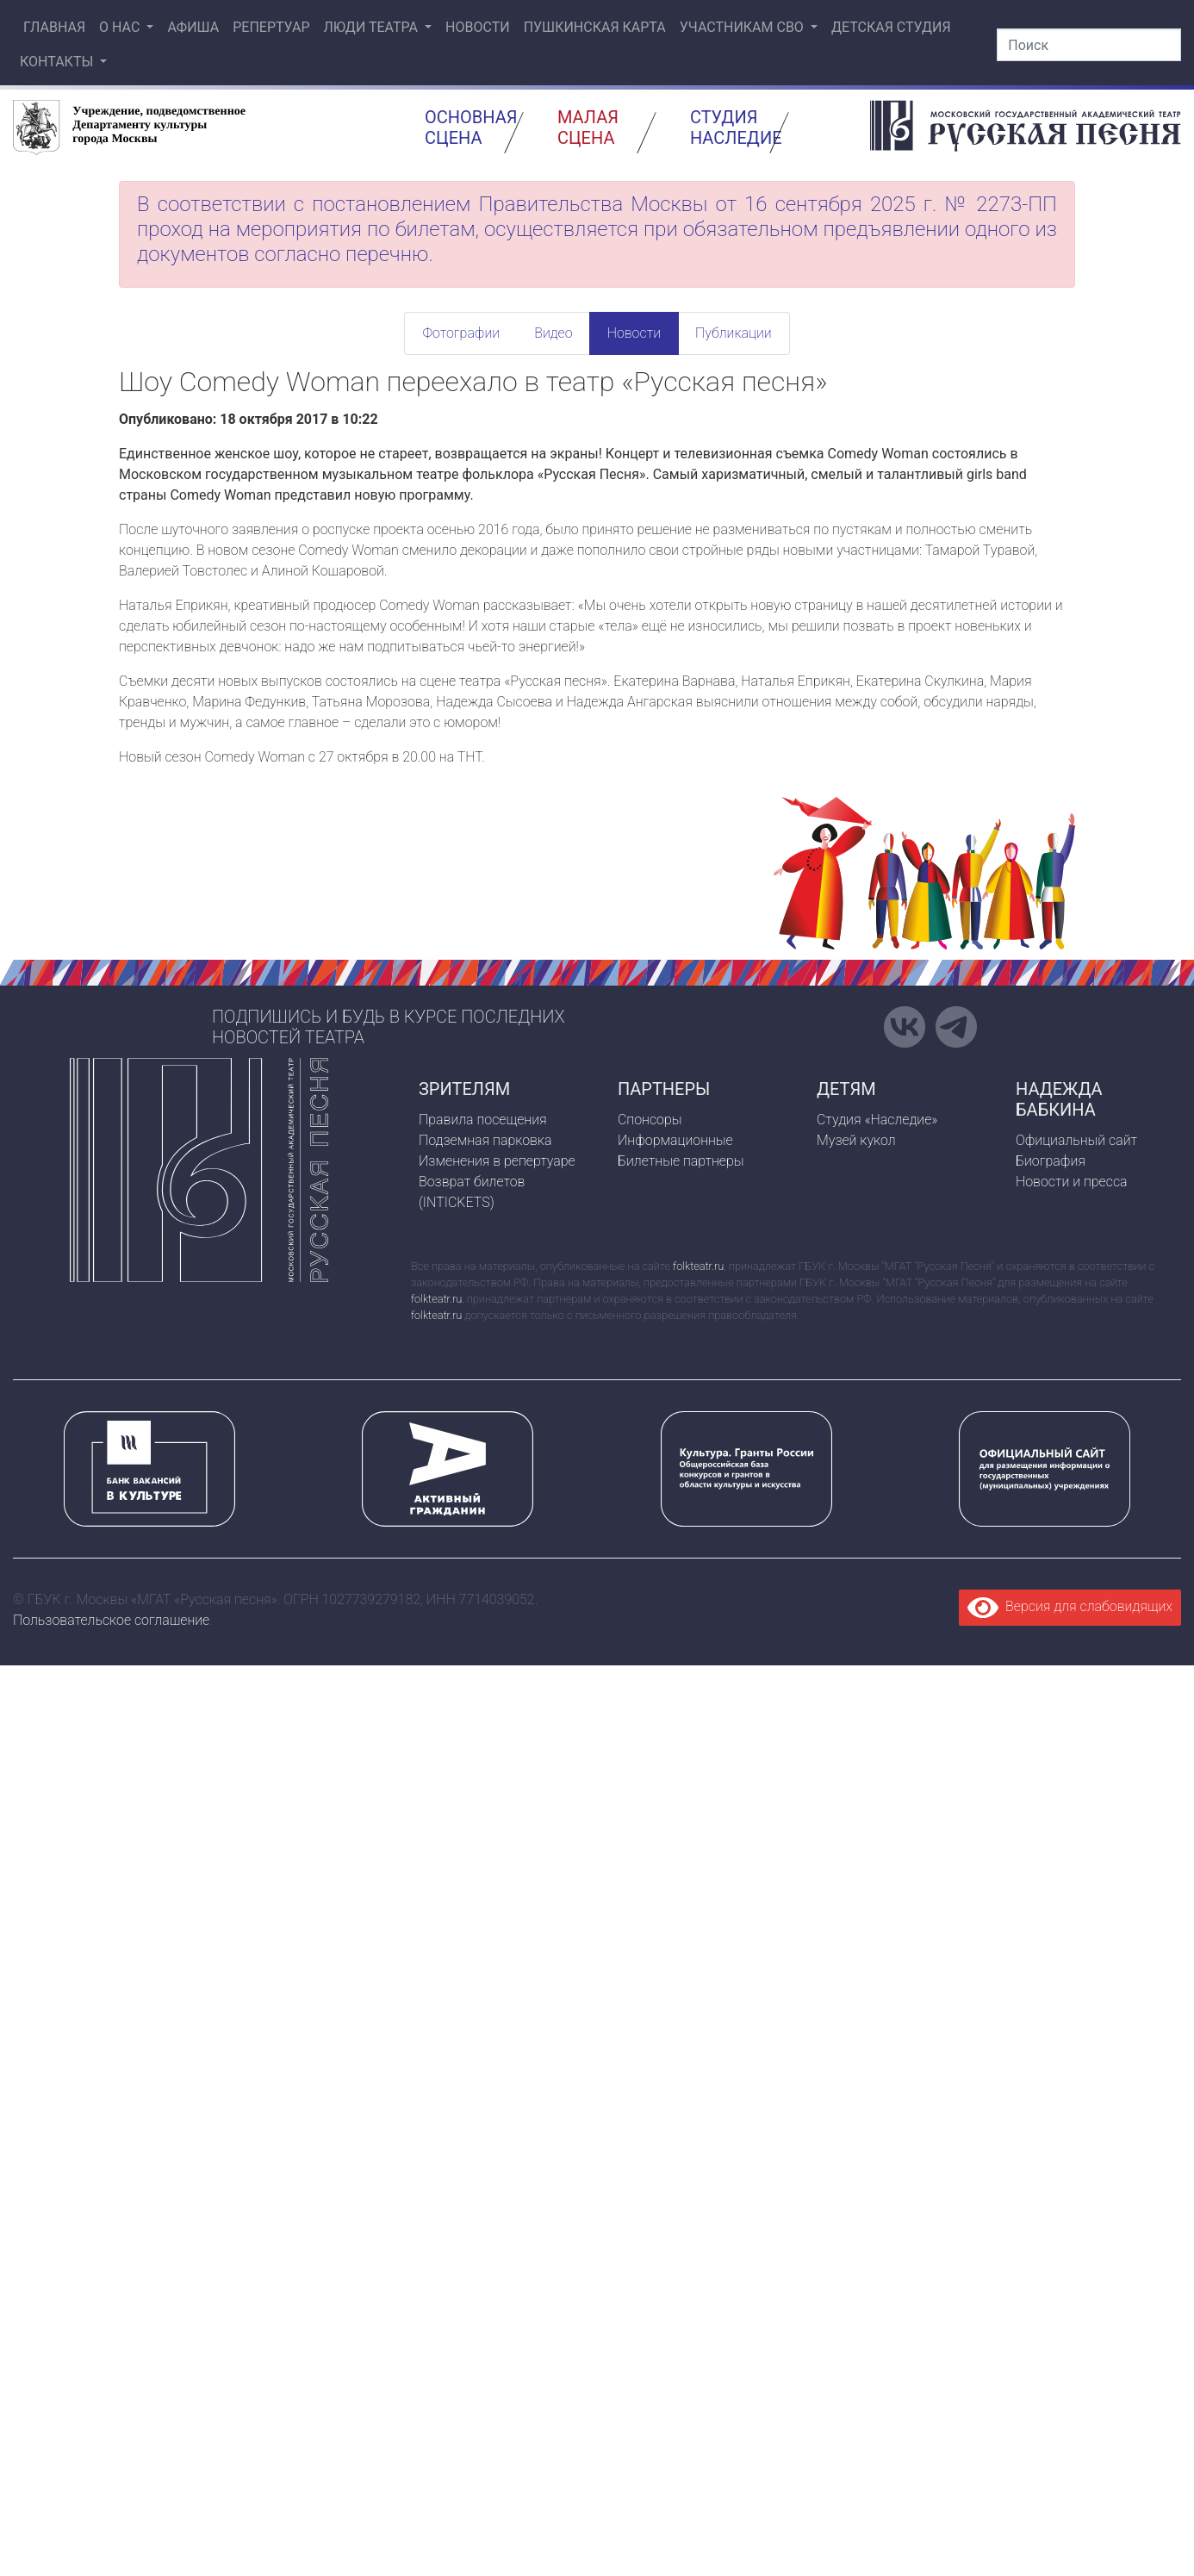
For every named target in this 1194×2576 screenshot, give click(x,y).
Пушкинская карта (595, 27)
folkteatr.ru (698, 1266)
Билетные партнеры (681, 1161)
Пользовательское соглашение (111, 1620)
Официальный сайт (1076, 1140)
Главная (52, 27)
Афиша (193, 27)
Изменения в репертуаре (497, 1161)
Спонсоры (650, 1119)
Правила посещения (483, 1119)
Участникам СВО (743, 27)
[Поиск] (1089, 44)
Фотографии (461, 333)
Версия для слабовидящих (1069, 1606)
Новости (477, 27)
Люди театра (372, 27)
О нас (121, 27)
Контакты (58, 61)
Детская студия (891, 27)
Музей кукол (856, 1140)
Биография (1050, 1161)
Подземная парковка (485, 1140)
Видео (553, 333)
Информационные (675, 1140)
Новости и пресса (1072, 1181)
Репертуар (271, 27)
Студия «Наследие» (877, 1119)
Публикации (733, 333)
